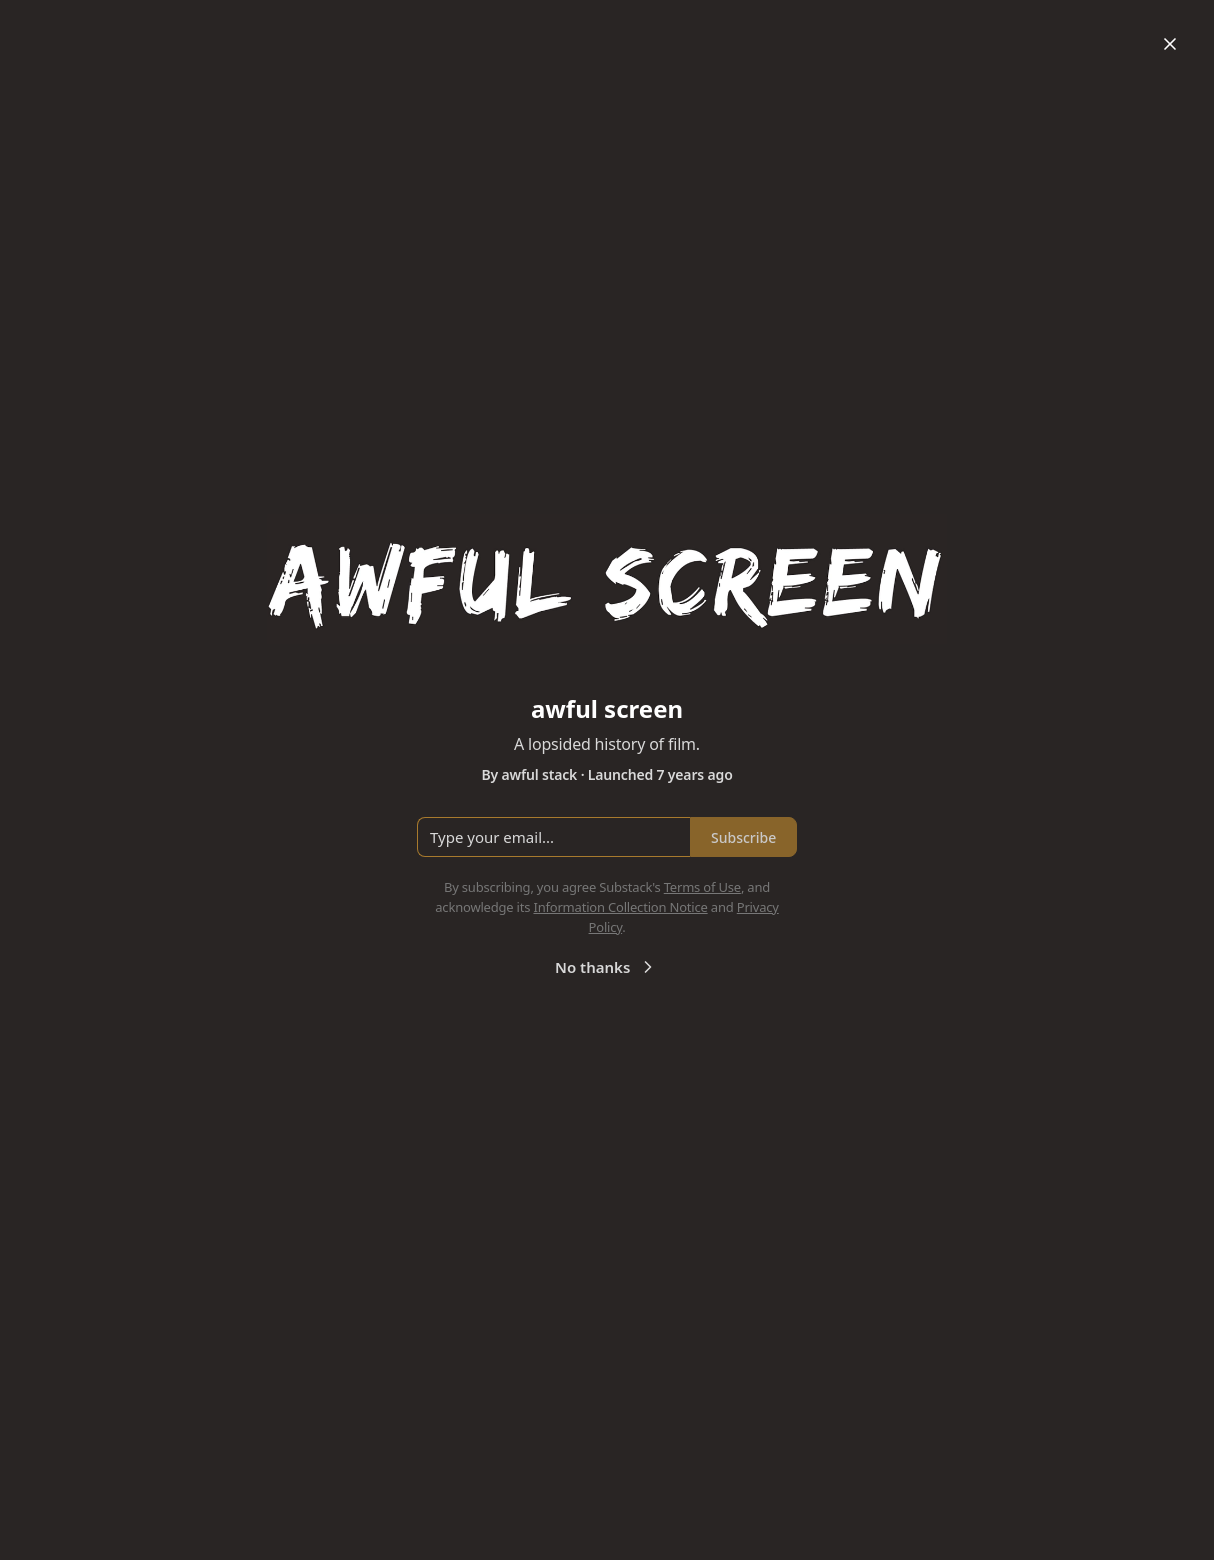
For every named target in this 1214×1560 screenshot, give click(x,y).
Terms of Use (702, 887)
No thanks (606, 967)
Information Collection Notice (620, 907)
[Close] (1170, 44)
